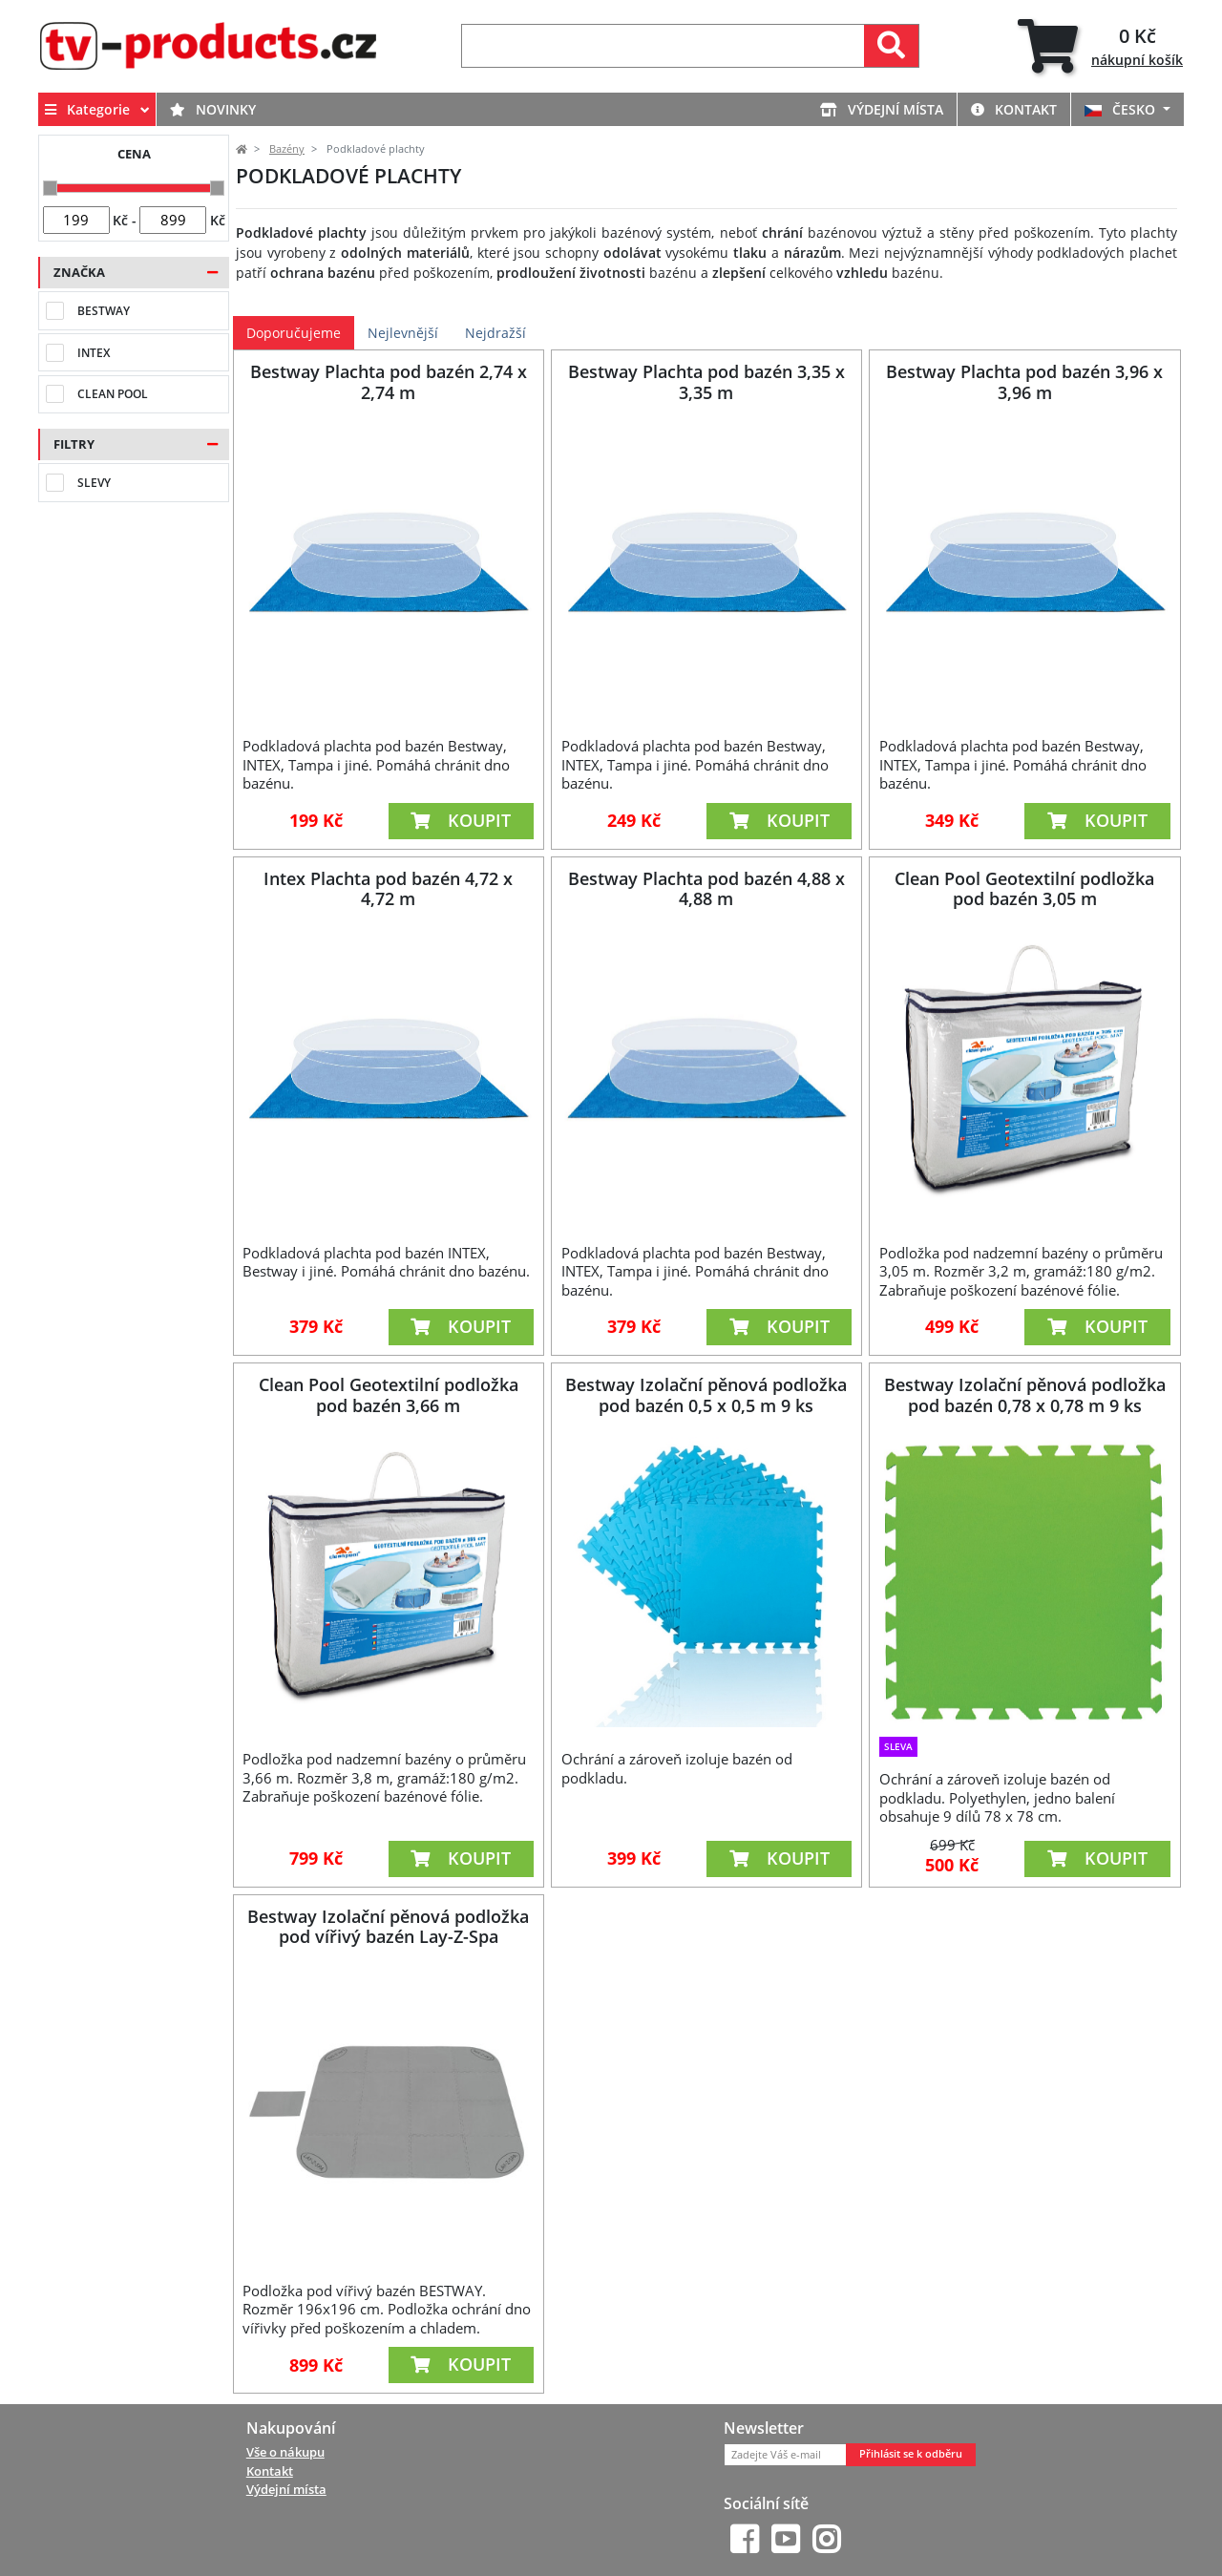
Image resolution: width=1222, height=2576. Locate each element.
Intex (93, 353)
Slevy (94, 483)
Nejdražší (495, 333)
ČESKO (1122, 109)
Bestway (103, 311)
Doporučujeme (293, 333)
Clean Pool (112, 394)
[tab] (1100, 46)
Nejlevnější (403, 333)
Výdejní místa (881, 109)
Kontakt (1014, 109)
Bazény (287, 149)
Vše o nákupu (285, 2451)
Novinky (213, 109)
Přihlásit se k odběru (910, 2453)
